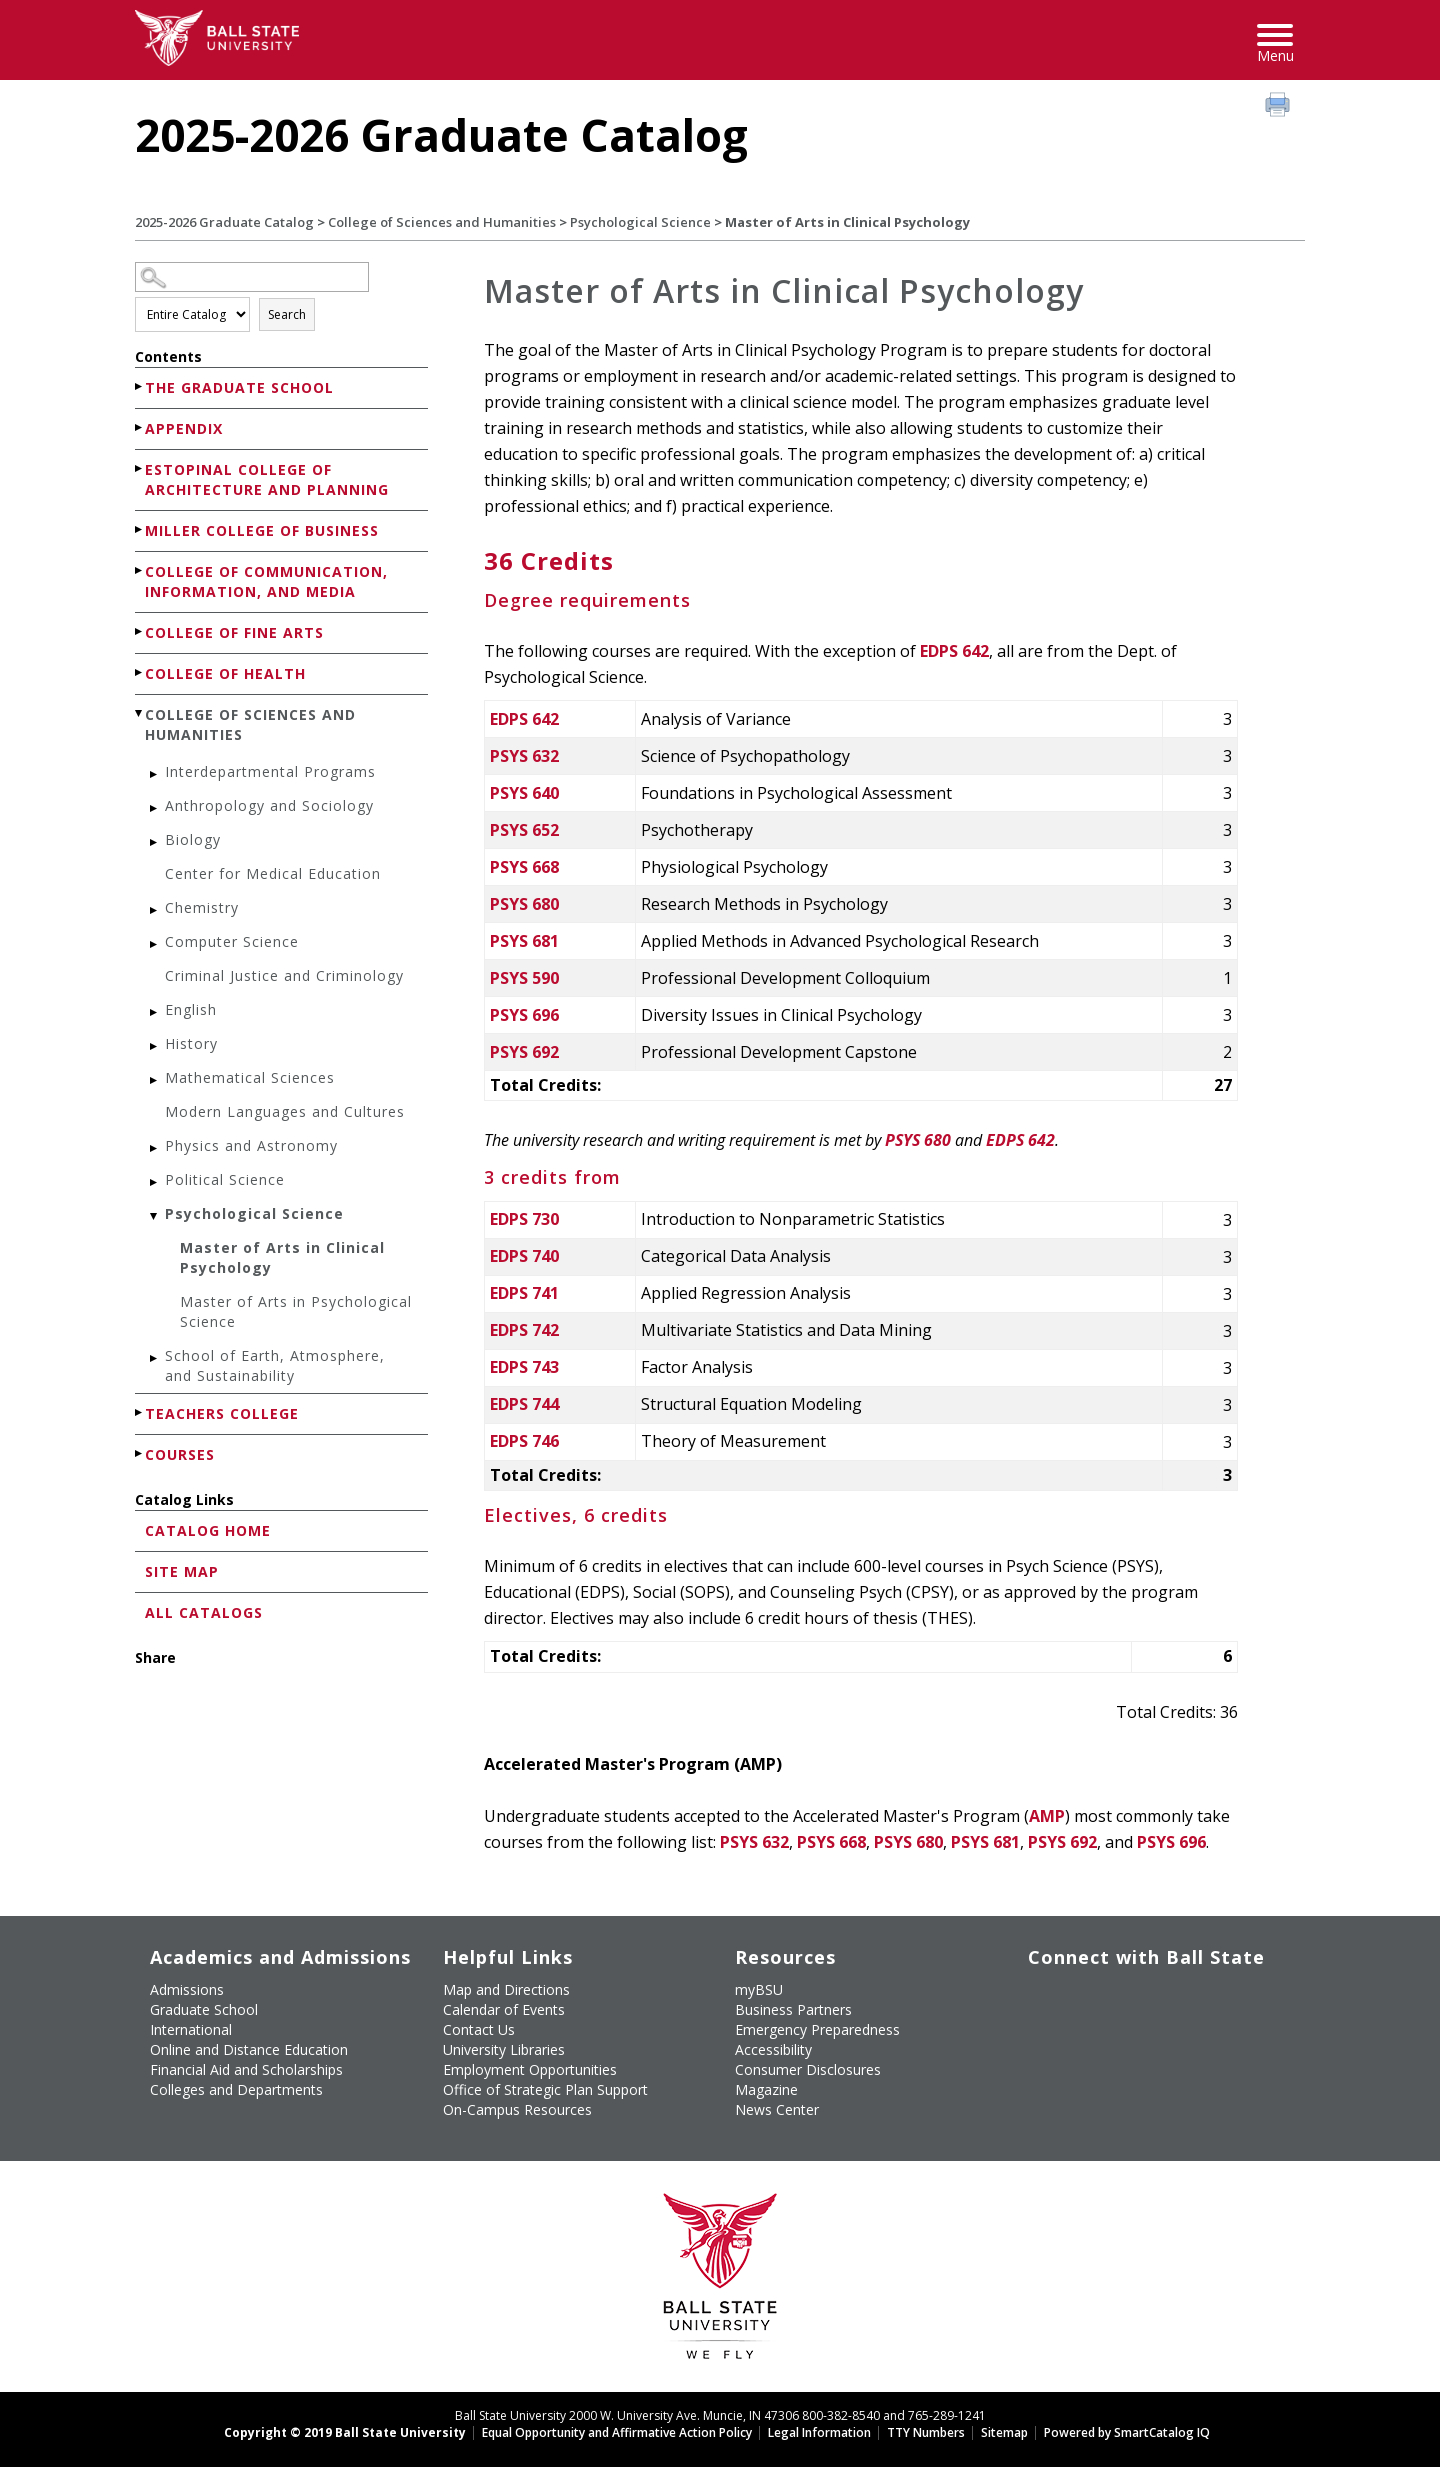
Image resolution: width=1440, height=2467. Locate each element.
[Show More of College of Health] (140, 672)
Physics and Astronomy (251, 1145)
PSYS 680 (524, 904)
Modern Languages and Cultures (285, 1111)
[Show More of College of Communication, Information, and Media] (140, 570)
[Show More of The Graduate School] (140, 386)
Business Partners (793, 2009)
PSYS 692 (524, 1052)
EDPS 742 (524, 1330)
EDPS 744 (524, 1404)
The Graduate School (239, 387)
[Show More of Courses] (140, 1453)
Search (287, 314)
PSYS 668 (524, 867)
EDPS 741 (524, 1293)
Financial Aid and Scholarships (246, 2069)
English (191, 1009)
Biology (193, 839)
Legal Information (819, 2432)
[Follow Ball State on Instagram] (1174, 1998)
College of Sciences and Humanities (442, 222)
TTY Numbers (926, 2432)
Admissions (187, 1989)
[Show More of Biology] (155, 842)
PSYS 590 (524, 978)
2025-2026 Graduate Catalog (224, 222)
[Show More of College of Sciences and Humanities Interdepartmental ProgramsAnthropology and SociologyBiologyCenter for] (140, 713)
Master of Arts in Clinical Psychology (282, 1257)
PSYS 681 (524, 941)
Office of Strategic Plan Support (545, 2089)
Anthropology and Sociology (269, 805)
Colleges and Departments (236, 2089)
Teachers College (222, 1413)
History (191, 1043)
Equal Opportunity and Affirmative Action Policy (617, 2432)
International (191, 2029)
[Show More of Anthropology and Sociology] (155, 808)
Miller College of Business (262, 530)
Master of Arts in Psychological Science (296, 1311)
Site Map (182, 1571)
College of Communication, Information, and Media (266, 581)
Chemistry (202, 907)
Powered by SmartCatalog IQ (1127, 2432)
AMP (1047, 1816)
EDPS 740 (524, 1256)
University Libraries (504, 2049)
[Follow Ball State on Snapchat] (1082, 2045)
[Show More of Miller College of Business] (140, 529)
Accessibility (773, 2049)
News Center (777, 2109)
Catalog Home (208, 1530)
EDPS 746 (524, 1441)
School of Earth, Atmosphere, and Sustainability (275, 1365)
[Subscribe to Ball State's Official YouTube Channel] (1128, 1998)
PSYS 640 (524, 793)
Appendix (184, 428)
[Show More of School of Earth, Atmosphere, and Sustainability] (155, 1358)
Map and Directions (506, 1989)
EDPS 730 (524, 1219)
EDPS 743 (524, 1367)
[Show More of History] (155, 1046)
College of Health (225, 673)
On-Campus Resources (517, 2109)
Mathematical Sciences (250, 1077)
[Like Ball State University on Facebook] (1036, 1998)
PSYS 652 (524, 830)
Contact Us (479, 2029)
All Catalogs (204, 1612)
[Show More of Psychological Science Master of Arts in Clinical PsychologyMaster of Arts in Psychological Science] (155, 1216)
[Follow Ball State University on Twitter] (1082, 1998)
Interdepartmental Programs (270, 771)
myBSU (759, 1989)
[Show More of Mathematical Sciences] (155, 1080)
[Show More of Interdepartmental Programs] (155, 774)
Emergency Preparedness (817, 2029)
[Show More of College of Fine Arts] (140, 631)
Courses (180, 1454)
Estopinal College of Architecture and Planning (267, 479)
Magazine (766, 2089)
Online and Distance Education (249, 2049)
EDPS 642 (954, 651)
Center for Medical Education (273, 873)
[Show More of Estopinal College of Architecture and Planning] (140, 468)
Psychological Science (640, 222)
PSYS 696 (524, 1015)
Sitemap (1004, 2432)
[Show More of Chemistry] (155, 910)
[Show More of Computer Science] (155, 944)
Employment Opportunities (530, 2069)
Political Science (225, 1179)
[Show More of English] (155, 1012)
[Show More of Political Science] (155, 1182)
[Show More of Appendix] (140, 427)
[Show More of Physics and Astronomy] (155, 1148)
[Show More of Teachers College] (140, 1412)
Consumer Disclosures (808, 2069)
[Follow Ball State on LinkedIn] (1036, 2045)
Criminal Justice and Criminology (284, 975)
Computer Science (232, 941)
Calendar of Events (504, 2009)
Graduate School (204, 2009)
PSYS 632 (524, 756)
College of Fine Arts (234, 632)
